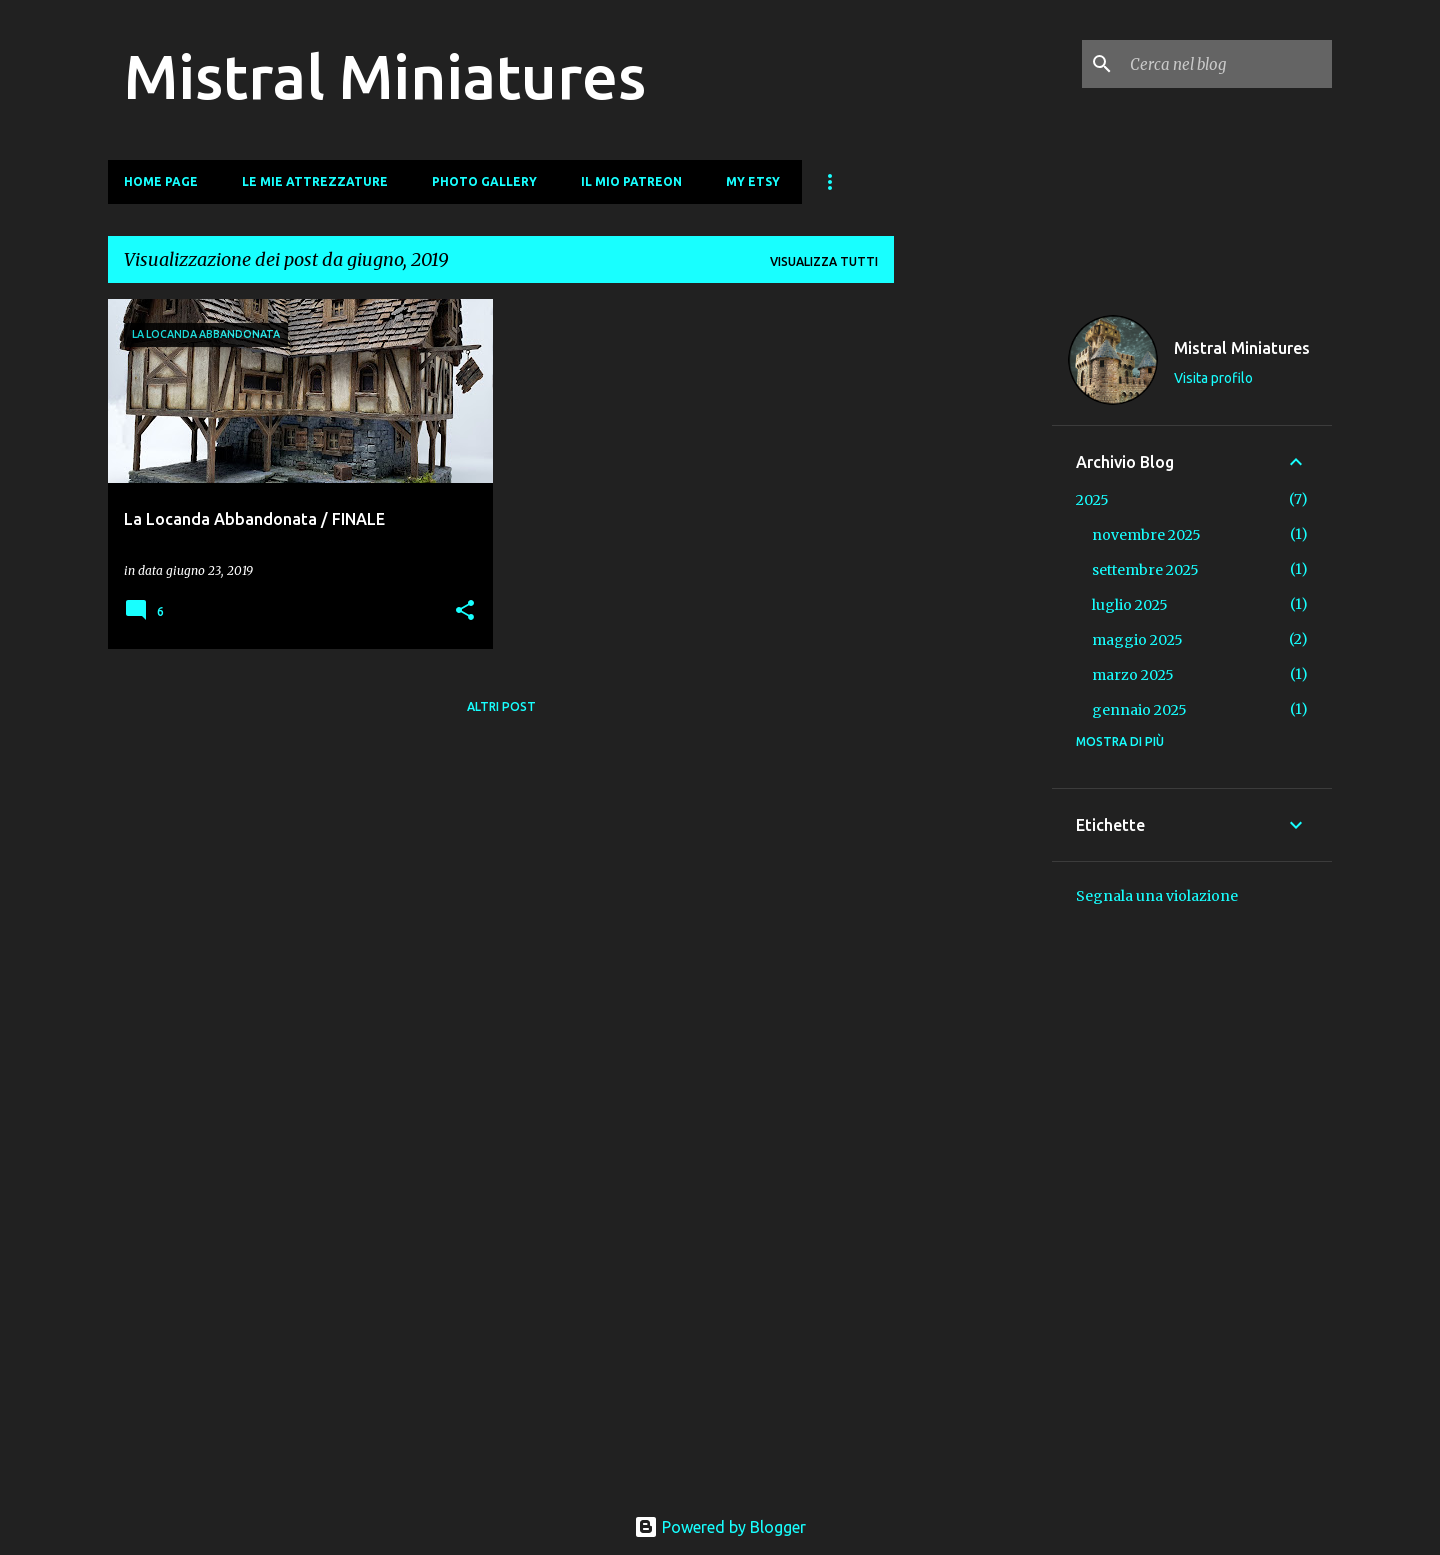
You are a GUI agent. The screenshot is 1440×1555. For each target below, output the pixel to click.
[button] (465, 611)
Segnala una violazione (1157, 896)
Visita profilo (1213, 378)
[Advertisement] (973, 599)
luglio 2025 (1130, 605)
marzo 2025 (1133, 675)
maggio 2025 (1137, 640)
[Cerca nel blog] (1227, 64)
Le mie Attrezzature (315, 181)
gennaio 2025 (1139, 710)
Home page (161, 181)
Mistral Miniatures (385, 76)
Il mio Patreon (631, 181)
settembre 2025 (1145, 570)
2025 (1092, 500)
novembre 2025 (1146, 535)
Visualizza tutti (824, 261)
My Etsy (753, 181)
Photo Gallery (484, 181)
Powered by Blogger (720, 1527)
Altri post (501, 706)
